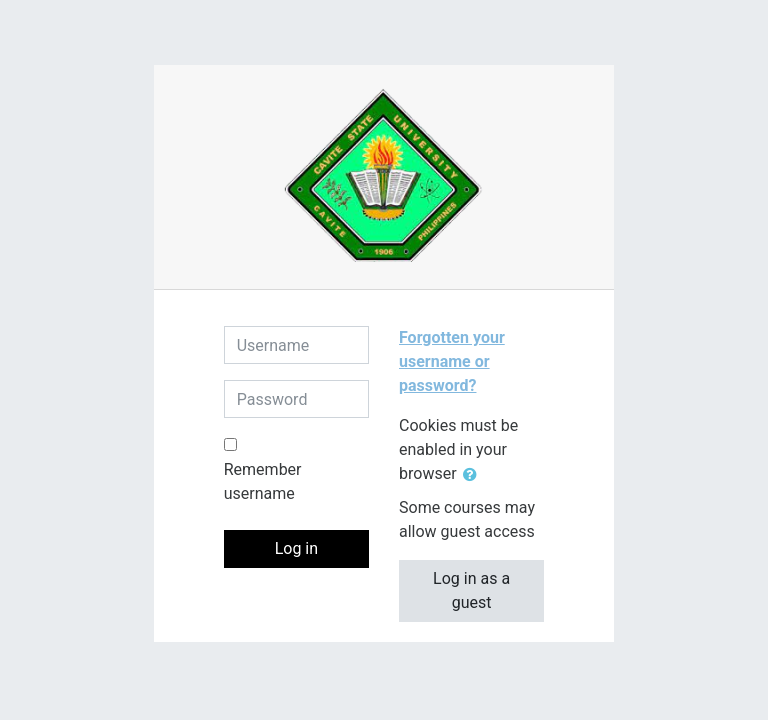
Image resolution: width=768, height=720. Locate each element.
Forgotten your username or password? (452, 361)
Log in (296, 548)
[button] (474, 475)
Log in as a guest (471, 590)
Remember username (263, 481)
